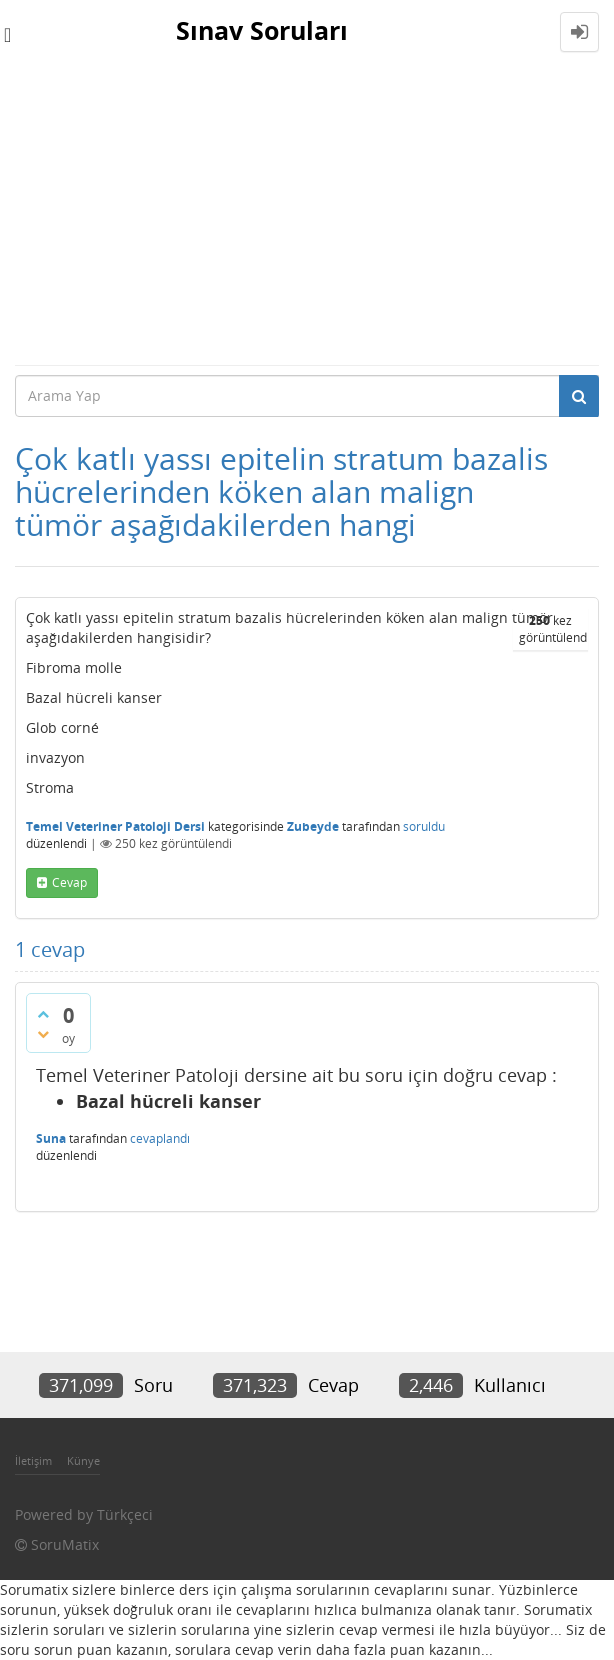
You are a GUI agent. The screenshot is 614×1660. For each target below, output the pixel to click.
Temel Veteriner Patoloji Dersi (115, 826)
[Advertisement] (307, 214)
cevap (69, 882)
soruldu (424, 826)
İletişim (33, 1460)
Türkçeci (125, 1514)
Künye (83, 1460)
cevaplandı (160, 1138)
